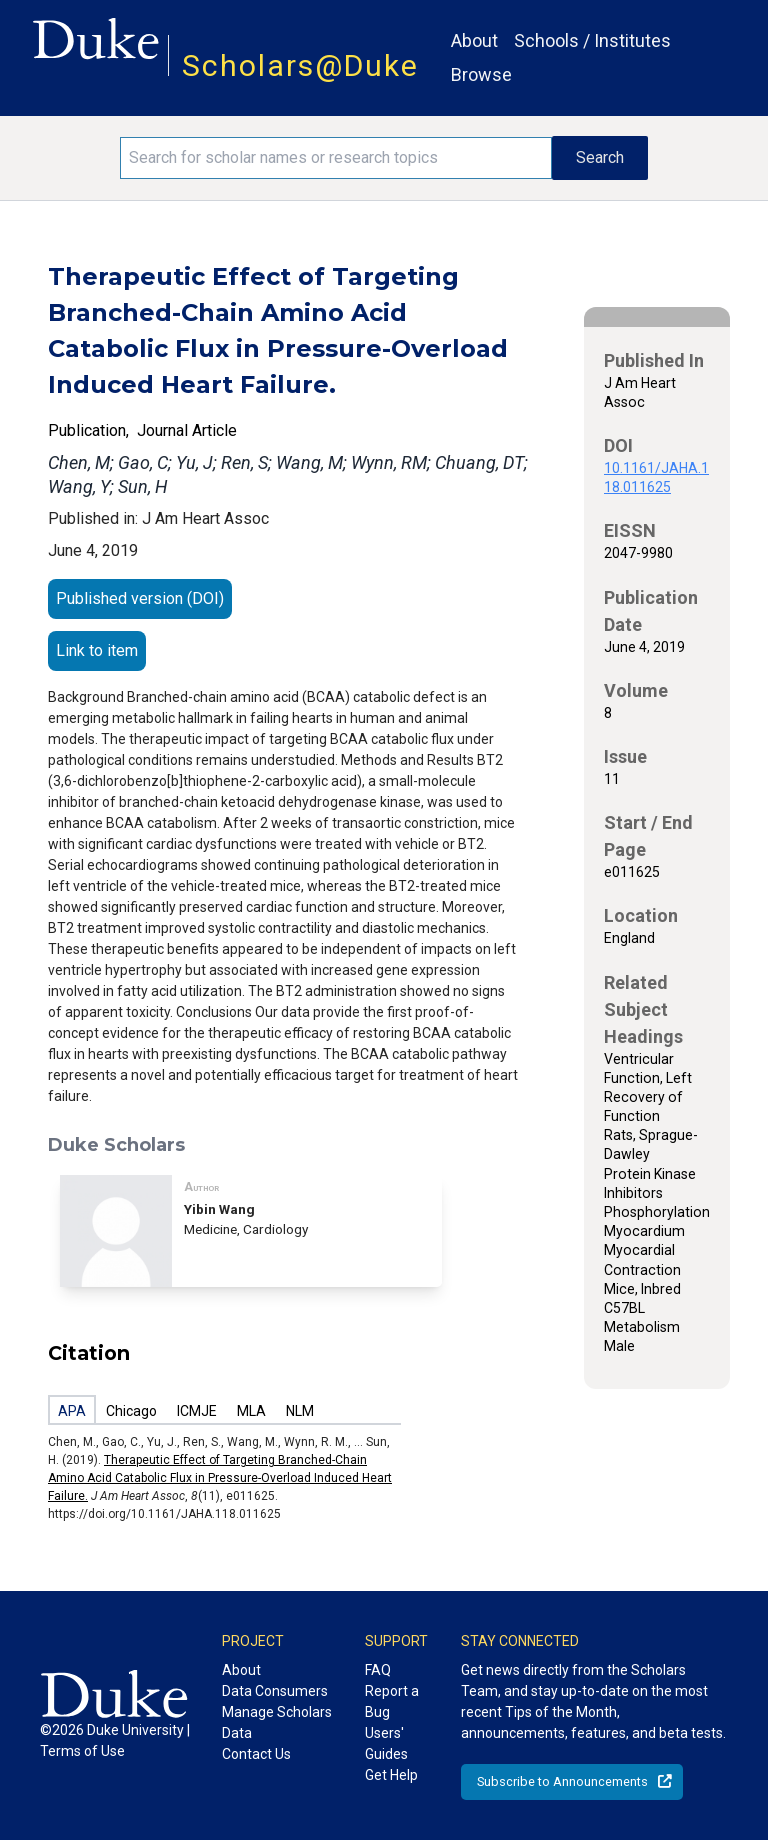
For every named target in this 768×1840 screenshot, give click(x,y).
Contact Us (256, 1754)
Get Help (391, 1775)
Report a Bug (392, 1701)
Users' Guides (386, 1743)
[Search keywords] (336, 158)
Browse (481, 74)
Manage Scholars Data (277, 1722)
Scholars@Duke (300, 65)
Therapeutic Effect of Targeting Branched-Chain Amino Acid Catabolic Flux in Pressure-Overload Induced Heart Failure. (220, 1478)
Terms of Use (82, 1751)
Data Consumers (275, 1691)
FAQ (378, 1670)
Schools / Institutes (592, 40)
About (474, 40)
